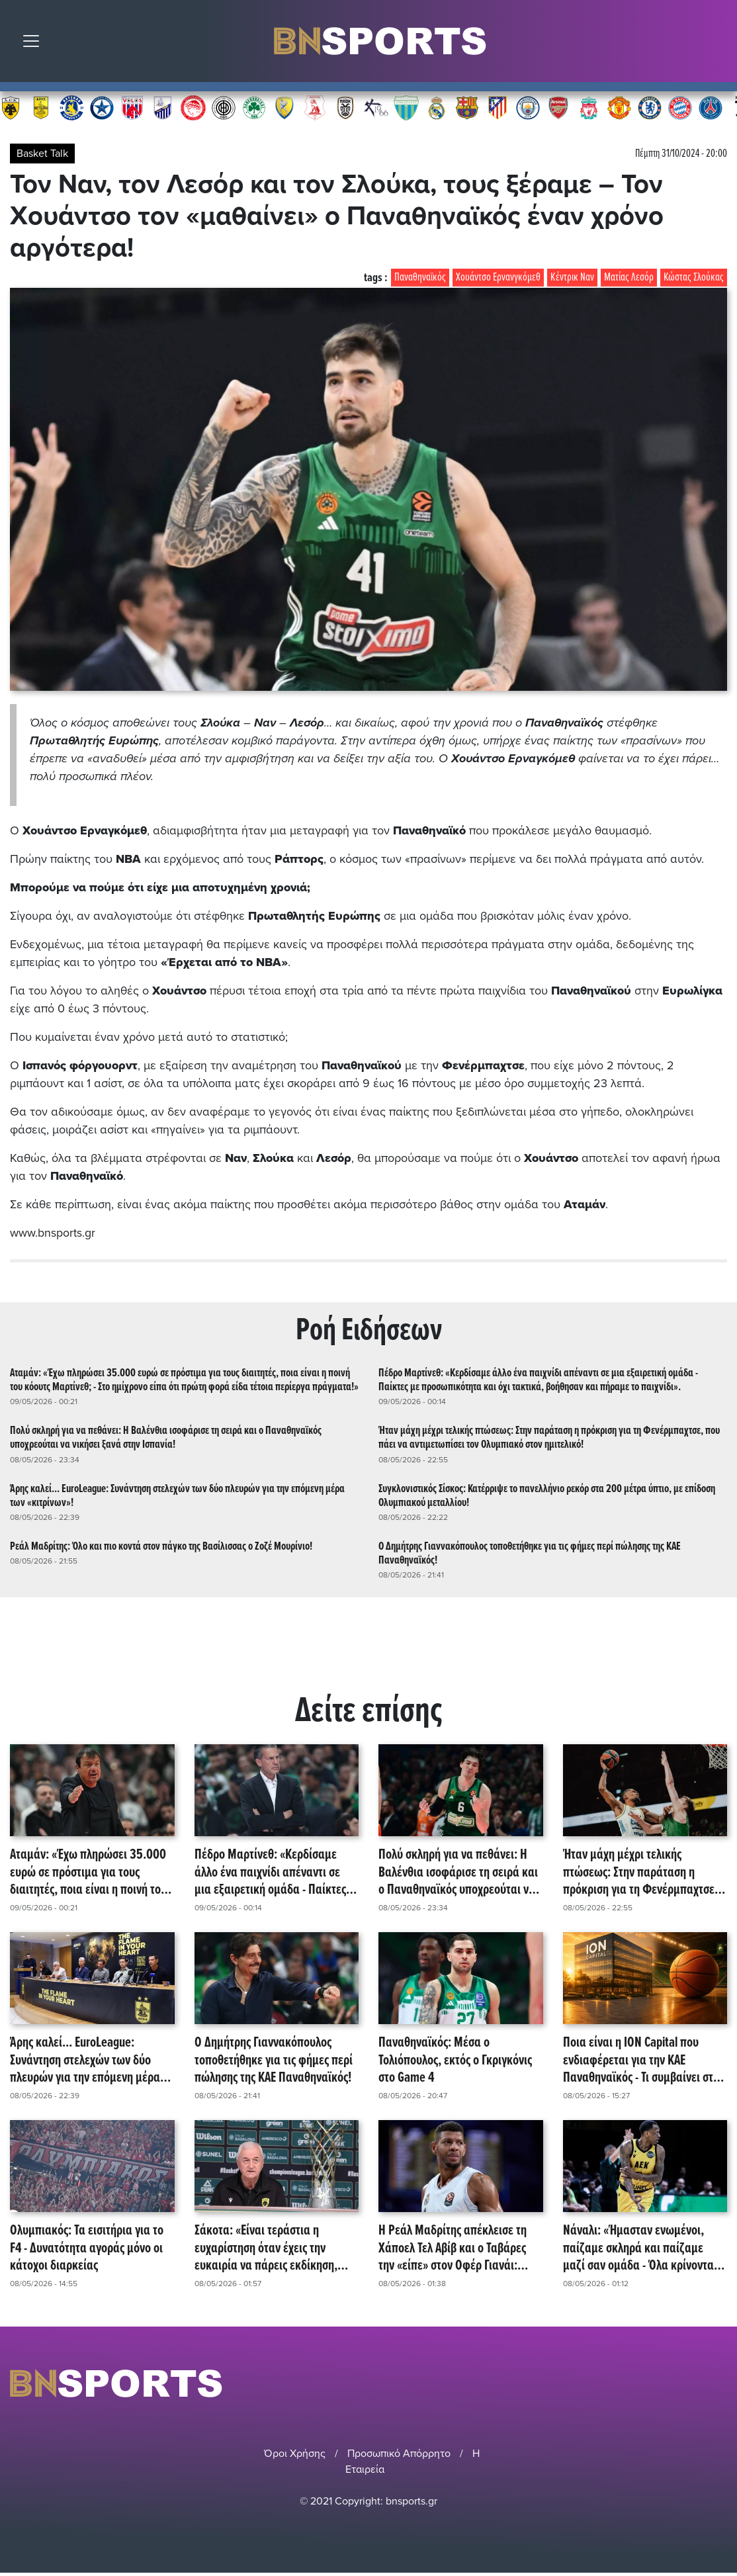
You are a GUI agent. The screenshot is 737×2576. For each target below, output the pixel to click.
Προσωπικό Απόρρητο (399, 2453)
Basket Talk (42, 153)
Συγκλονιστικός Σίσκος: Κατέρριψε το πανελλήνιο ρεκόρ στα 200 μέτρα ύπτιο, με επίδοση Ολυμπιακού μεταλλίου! (546, 1495)
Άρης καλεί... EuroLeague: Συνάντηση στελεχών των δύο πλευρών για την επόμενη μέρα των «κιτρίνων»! (177, 1495)
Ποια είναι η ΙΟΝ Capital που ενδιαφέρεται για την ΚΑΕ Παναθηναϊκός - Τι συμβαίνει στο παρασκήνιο (641, 2060)
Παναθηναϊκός (420, 277)
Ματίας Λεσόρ (629, 277)
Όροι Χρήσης (294, 2453)
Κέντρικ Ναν (572, 277)
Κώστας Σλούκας (694, 277)
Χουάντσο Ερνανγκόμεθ (498, 277)
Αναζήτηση (717, 44)
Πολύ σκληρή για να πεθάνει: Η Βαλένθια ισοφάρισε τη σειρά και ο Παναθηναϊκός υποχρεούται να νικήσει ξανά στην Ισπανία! (166, 1438)
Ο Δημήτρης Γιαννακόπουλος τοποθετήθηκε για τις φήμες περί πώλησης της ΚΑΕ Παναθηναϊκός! (529, 1553)
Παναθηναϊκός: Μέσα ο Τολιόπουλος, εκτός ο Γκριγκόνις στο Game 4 (455, 2060)
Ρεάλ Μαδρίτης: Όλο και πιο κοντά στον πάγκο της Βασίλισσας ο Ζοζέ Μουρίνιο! (161, 1546)
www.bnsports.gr (52, 1232)
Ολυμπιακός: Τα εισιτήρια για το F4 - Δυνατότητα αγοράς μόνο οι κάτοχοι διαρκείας (86, 2248)
